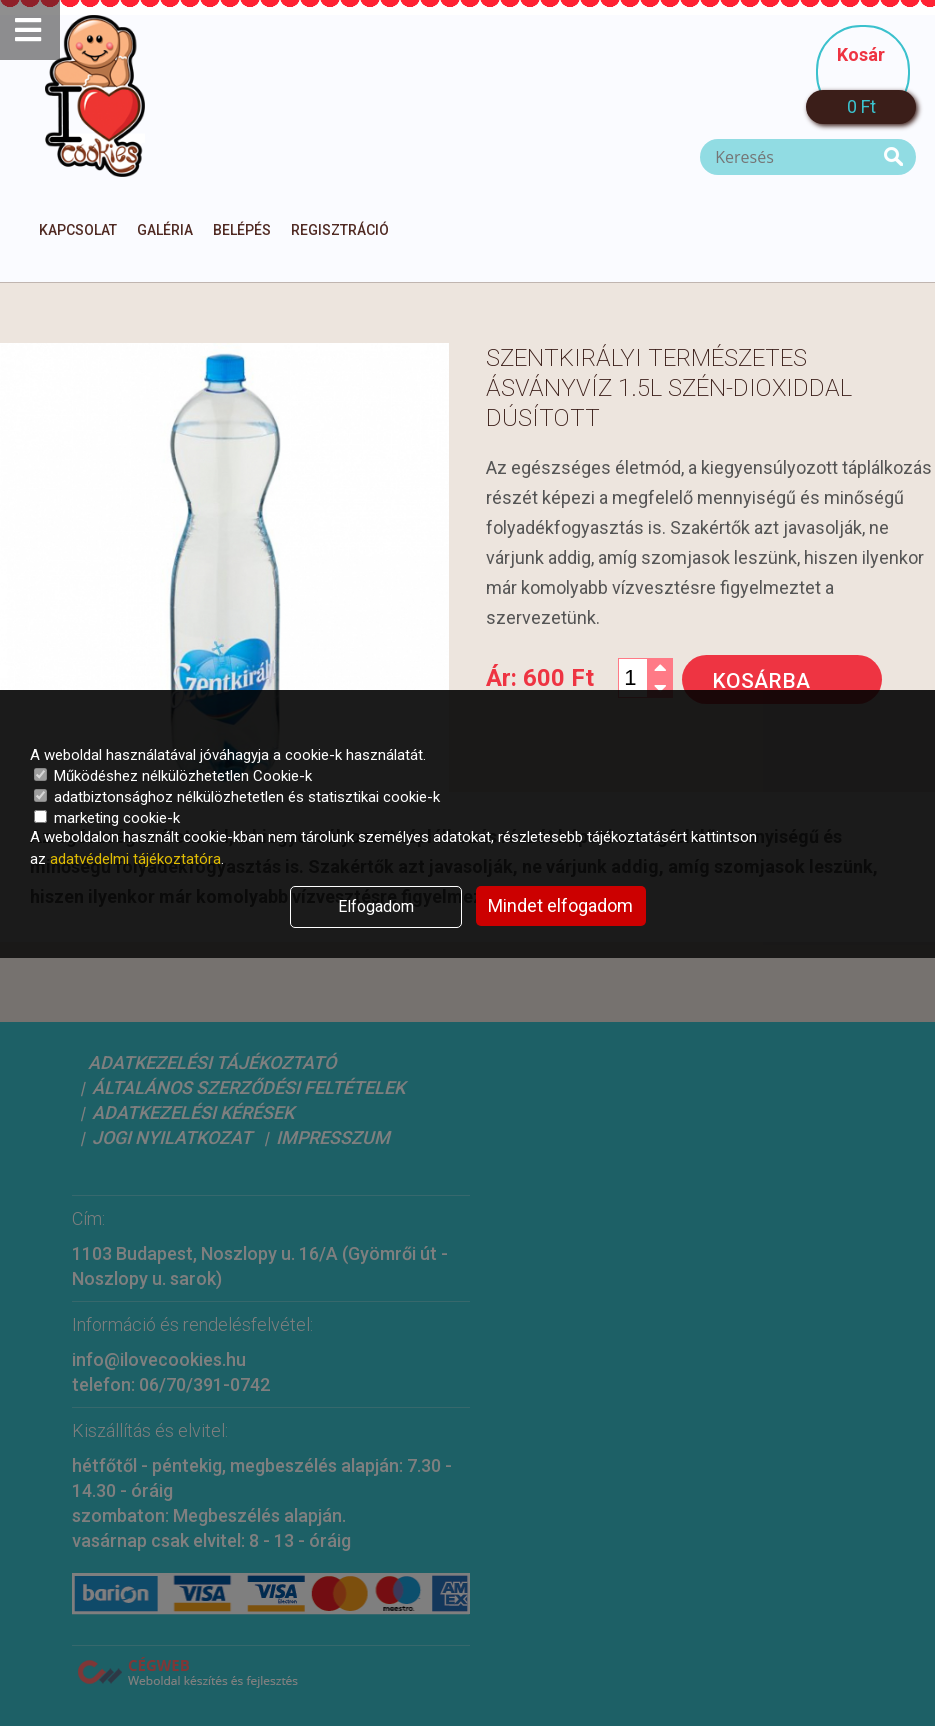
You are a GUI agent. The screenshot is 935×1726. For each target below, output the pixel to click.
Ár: (540, 678)
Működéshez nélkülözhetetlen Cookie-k (173, 776)
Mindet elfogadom (560, 905)
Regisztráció (340, 230)
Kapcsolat (78, 230)
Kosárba (761, 681)
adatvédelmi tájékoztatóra (135, 859)
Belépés (242, 230)
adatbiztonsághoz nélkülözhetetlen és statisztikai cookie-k (237, 797)
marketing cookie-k (107, 818)
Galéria (165, 230)
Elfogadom (376, 906)
